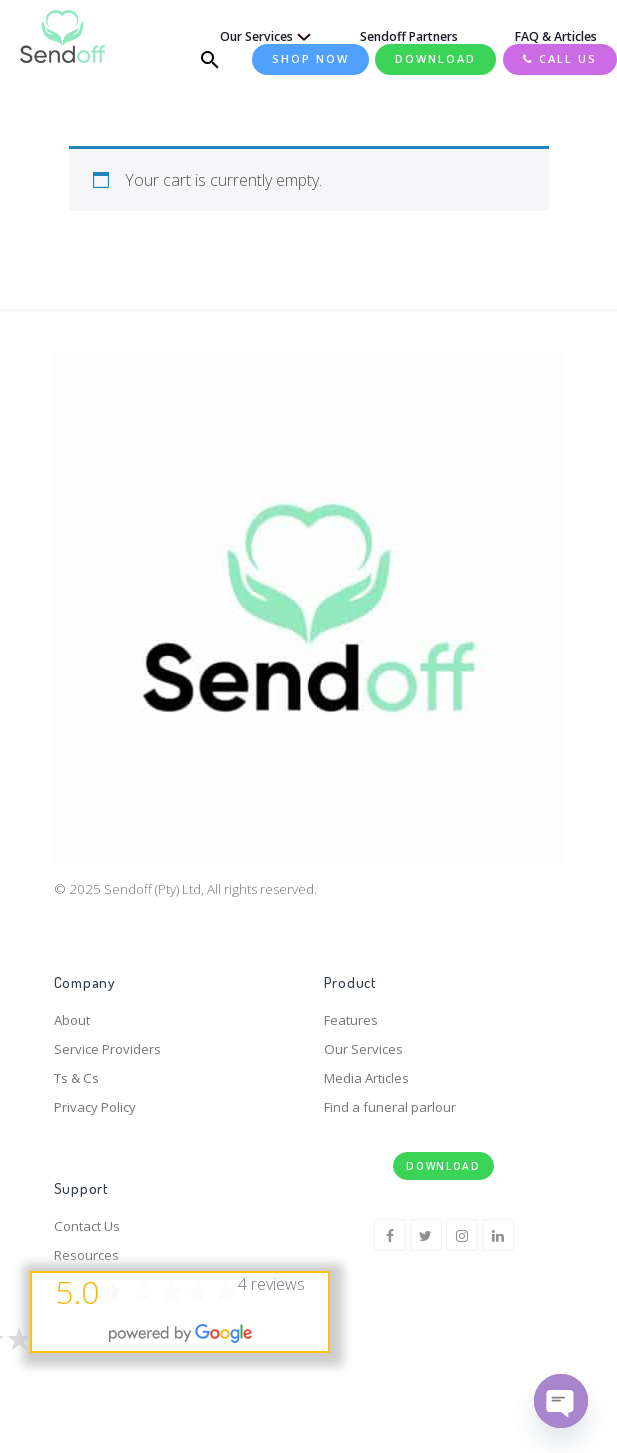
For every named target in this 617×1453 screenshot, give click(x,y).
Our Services (363, 1049)
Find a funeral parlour (390, 1107)
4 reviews (271, 1284)
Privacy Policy (95, 1107)
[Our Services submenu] (300, 37)
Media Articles (366, 1078)
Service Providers (107, 1049)
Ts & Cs (76, 1078)
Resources (86, 1255)
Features (351, 1020)
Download (443, 1166)
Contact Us (87, 1226)
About (72, 1020)
